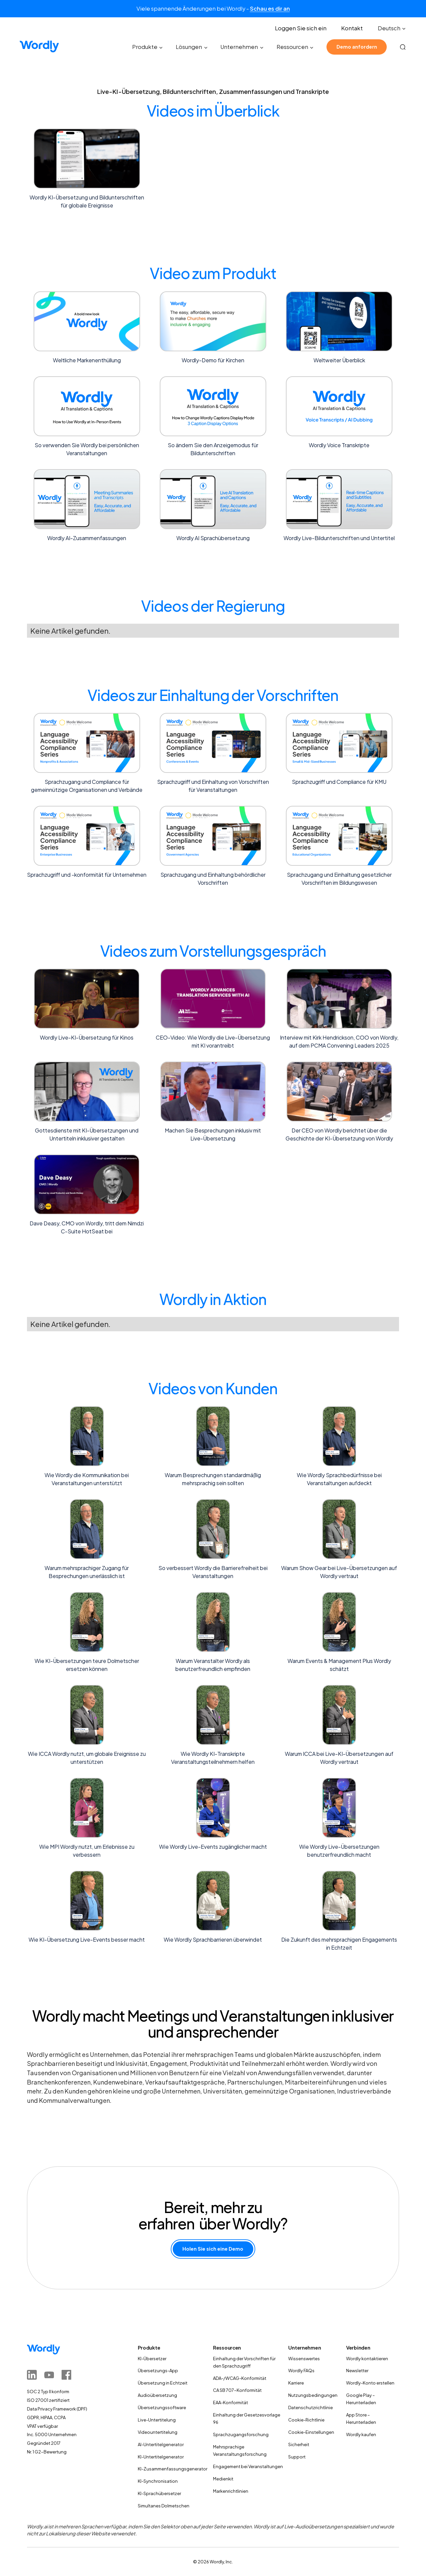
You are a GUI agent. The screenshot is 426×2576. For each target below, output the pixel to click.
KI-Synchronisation (158, 2481)
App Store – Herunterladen (361, 2418)
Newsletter (357, 2370)
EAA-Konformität (230, 2402)
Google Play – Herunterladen (361, 2399)
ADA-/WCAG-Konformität (239, 2378)
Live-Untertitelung (157, 2419)
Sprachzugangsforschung (241, 2434)
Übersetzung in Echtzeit (162, 2383)
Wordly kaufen (361, 2434)
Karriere (296, 2383)
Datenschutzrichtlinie (310, 2407)
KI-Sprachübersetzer (159, 2493)
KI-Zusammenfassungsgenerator (172, 2468)
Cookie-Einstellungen (311, 2432)
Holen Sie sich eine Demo (212, 2249)
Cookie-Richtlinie (306, 2419)
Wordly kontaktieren (367, 2358)
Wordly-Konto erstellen (370, 2383)
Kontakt (352, 28)
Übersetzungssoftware (162, 2407)
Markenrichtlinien (230, 2491)
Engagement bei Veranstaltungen (248, 2466)
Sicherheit (298, 2444)
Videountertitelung (157, 2432)
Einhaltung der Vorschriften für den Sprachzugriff (244, 2362)
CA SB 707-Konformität (237, 2390)
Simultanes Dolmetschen (163, 2505)
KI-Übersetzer (152, 2358)
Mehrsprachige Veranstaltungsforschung (240, 2450)
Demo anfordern (356, 47)
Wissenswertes (304, 2358)
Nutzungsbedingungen (312, 2395)
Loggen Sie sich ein (300, 28)
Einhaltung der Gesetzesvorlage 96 (246, 2418)
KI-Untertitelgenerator (161, 2456)
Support (297, 2456)
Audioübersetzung (157, 2395)
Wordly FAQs (301, 2370)
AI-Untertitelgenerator (161, 2444)
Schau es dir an (270, 8)
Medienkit (223, 2478)
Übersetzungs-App (158, 2370)
